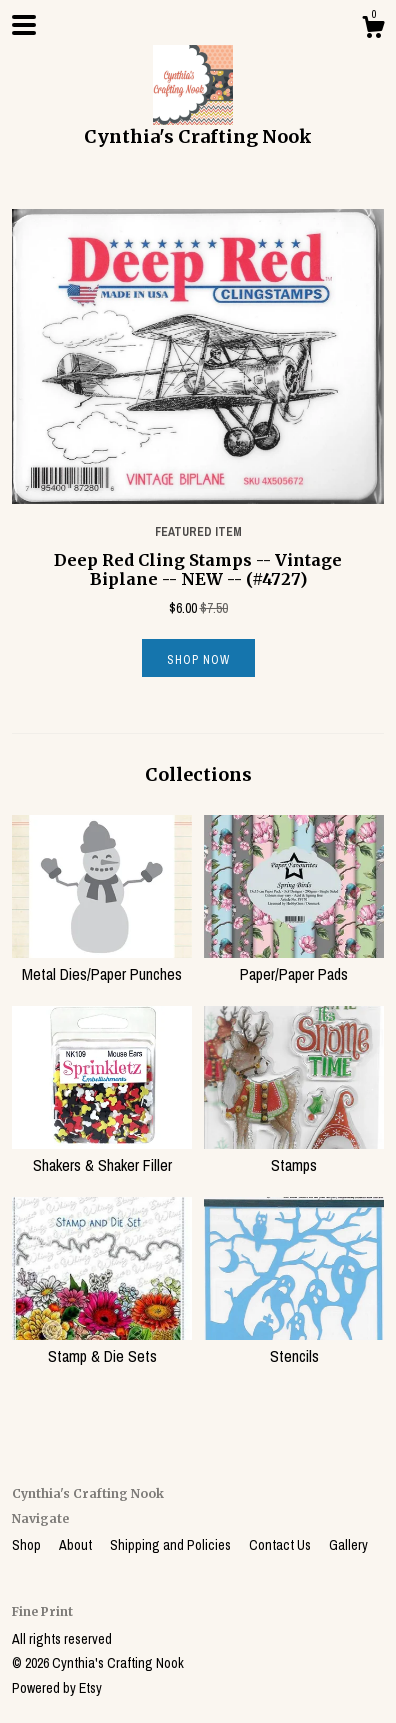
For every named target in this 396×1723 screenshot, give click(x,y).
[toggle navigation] (24, 25)
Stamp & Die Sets (102, 1345)
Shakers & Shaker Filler (102, 1154)
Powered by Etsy (57, 1688)
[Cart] (373, 30)
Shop (28, 1545)
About (77, 1545)
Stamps (294, 1154)
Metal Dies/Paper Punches (102, 963)
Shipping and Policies (172, 1545)
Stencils (294, 1345)
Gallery (348, 1545)
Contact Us (281, 1545)
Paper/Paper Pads (294, 963)
